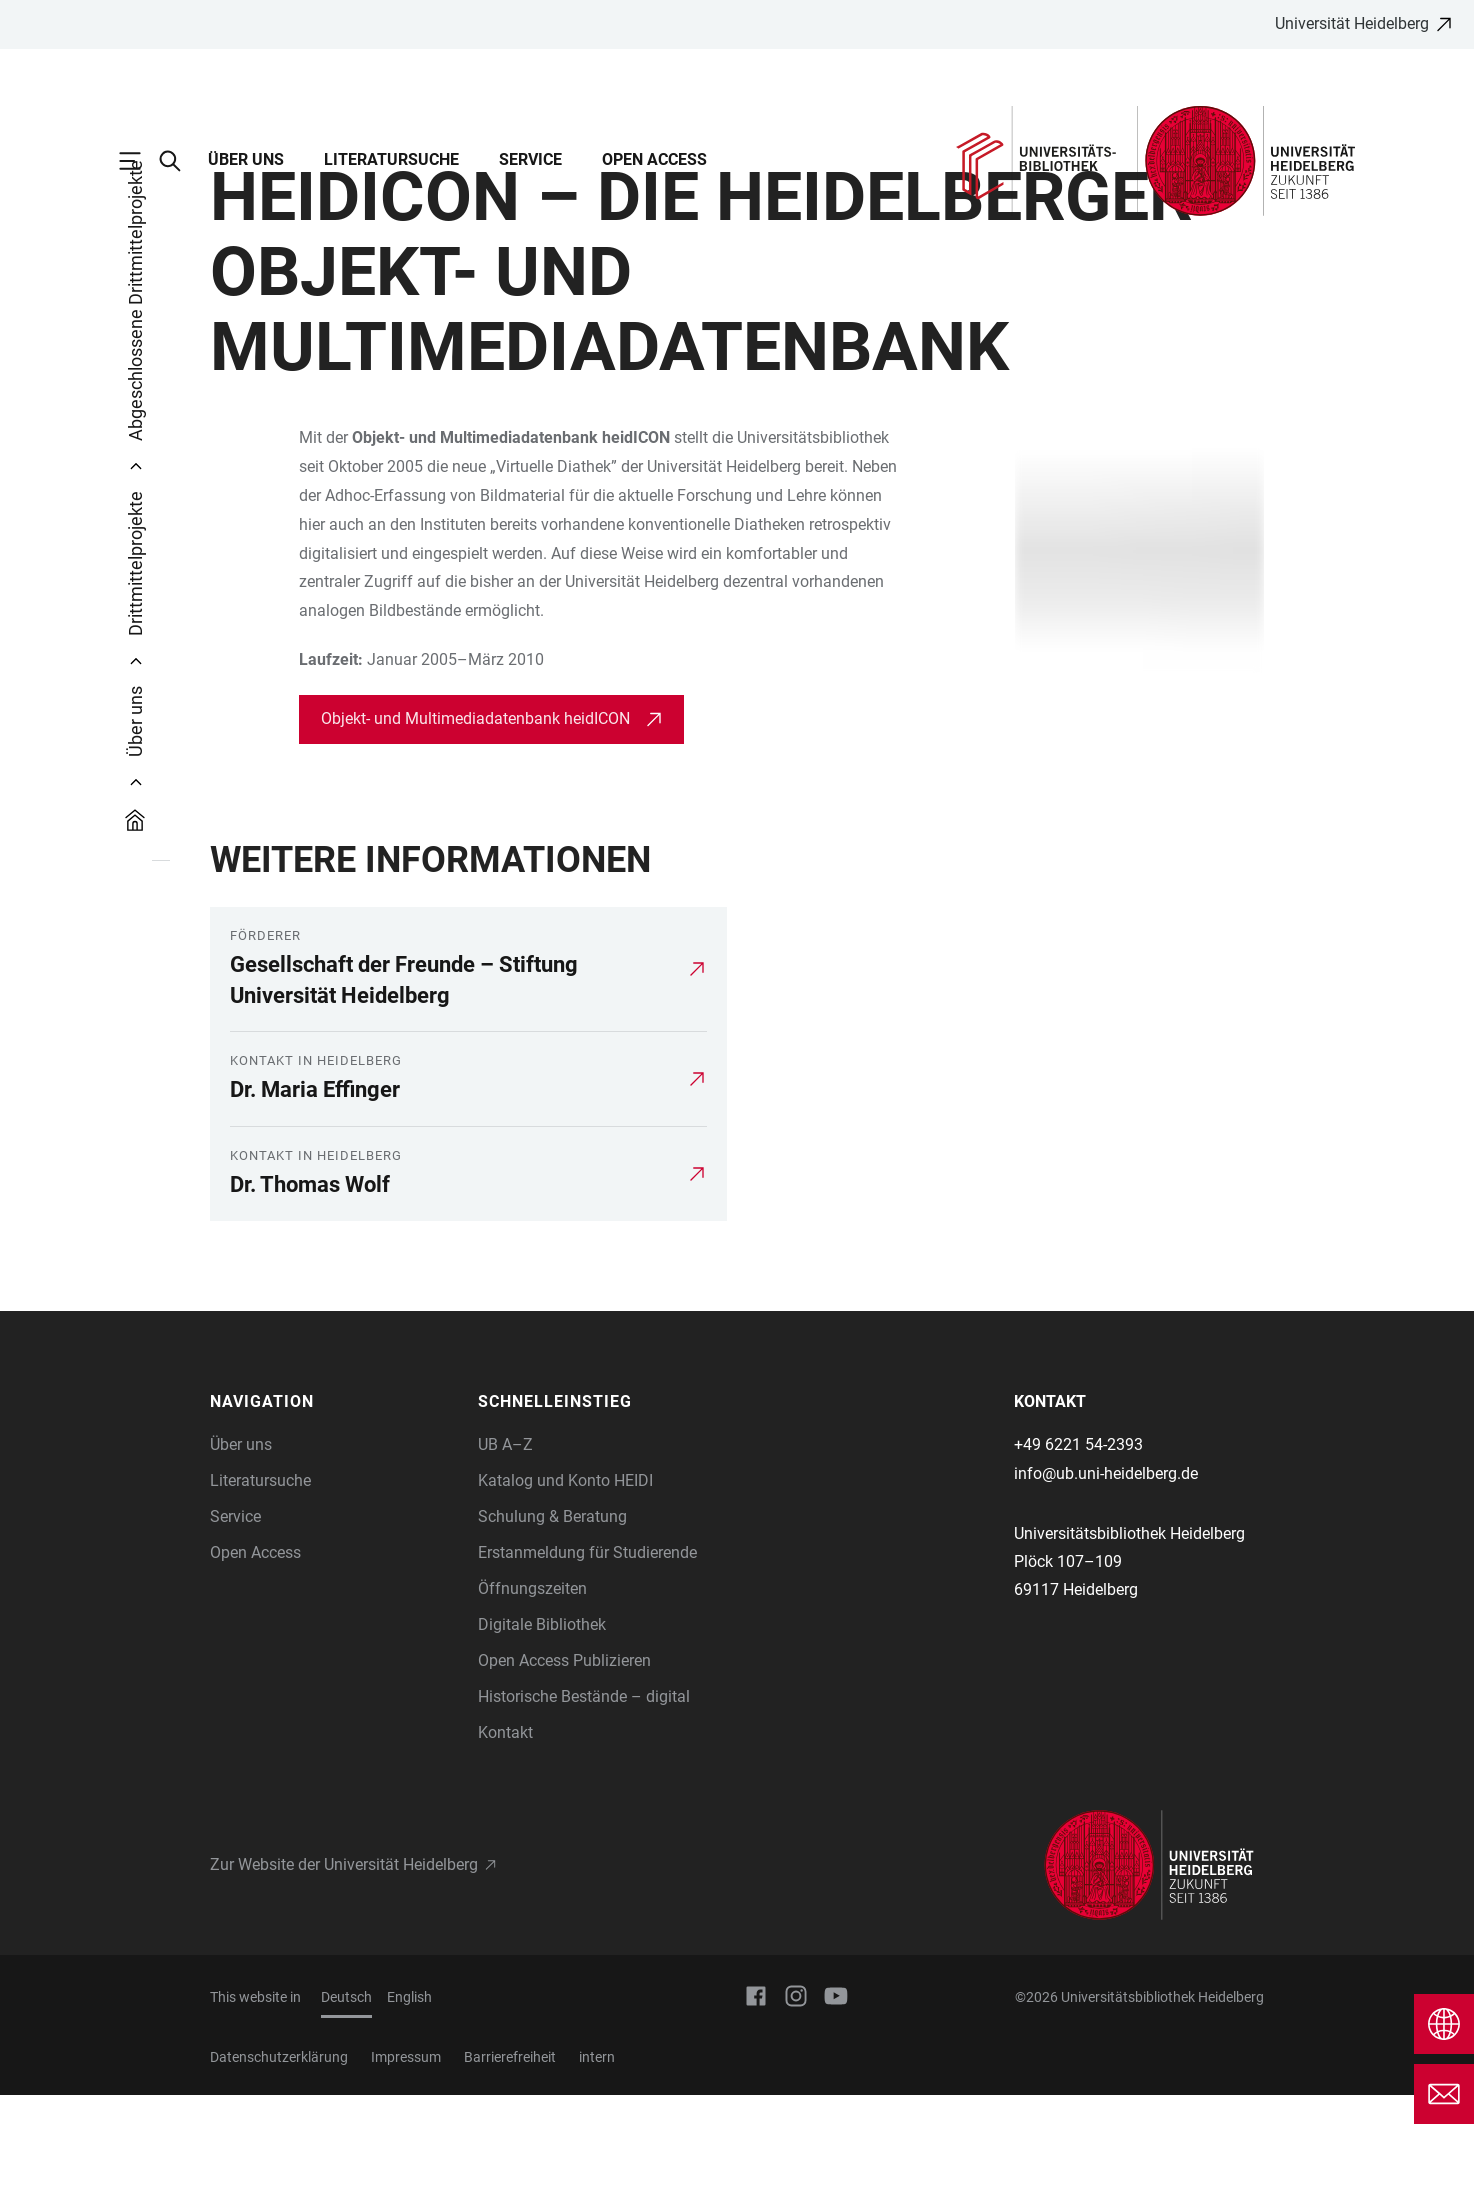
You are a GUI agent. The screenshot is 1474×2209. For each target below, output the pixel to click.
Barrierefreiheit (510, 2171)
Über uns (246, 159)
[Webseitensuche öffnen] (180, 161)
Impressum (406, 2171)
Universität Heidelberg (1352, 23)
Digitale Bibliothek (542, 1738)
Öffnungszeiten (532, 1702)
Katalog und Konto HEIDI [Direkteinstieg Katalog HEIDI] (565, 1594)
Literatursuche (391, 159)
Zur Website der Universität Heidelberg (344, 1978)
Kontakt (505, 1846)
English (409, 2111)
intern (597, 2171)
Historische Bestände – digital (584, 1810)
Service (530, 159)
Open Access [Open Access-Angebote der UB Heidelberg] (255, 1666)
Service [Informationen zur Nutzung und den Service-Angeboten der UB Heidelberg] (235, 1630)
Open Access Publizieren (564, 1774)
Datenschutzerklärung (279, 2171)
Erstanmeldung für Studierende (587, 1666)
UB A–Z (505, 1558)
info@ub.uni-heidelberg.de (1106, 1587)
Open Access (654, 159)
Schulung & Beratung (552, 1630)
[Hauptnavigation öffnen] (140, 161)
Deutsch (346, 2111)
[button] (334, 1516)
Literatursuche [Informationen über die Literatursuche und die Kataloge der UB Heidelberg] (260, 1594)
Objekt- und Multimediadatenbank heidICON (477, 832)
